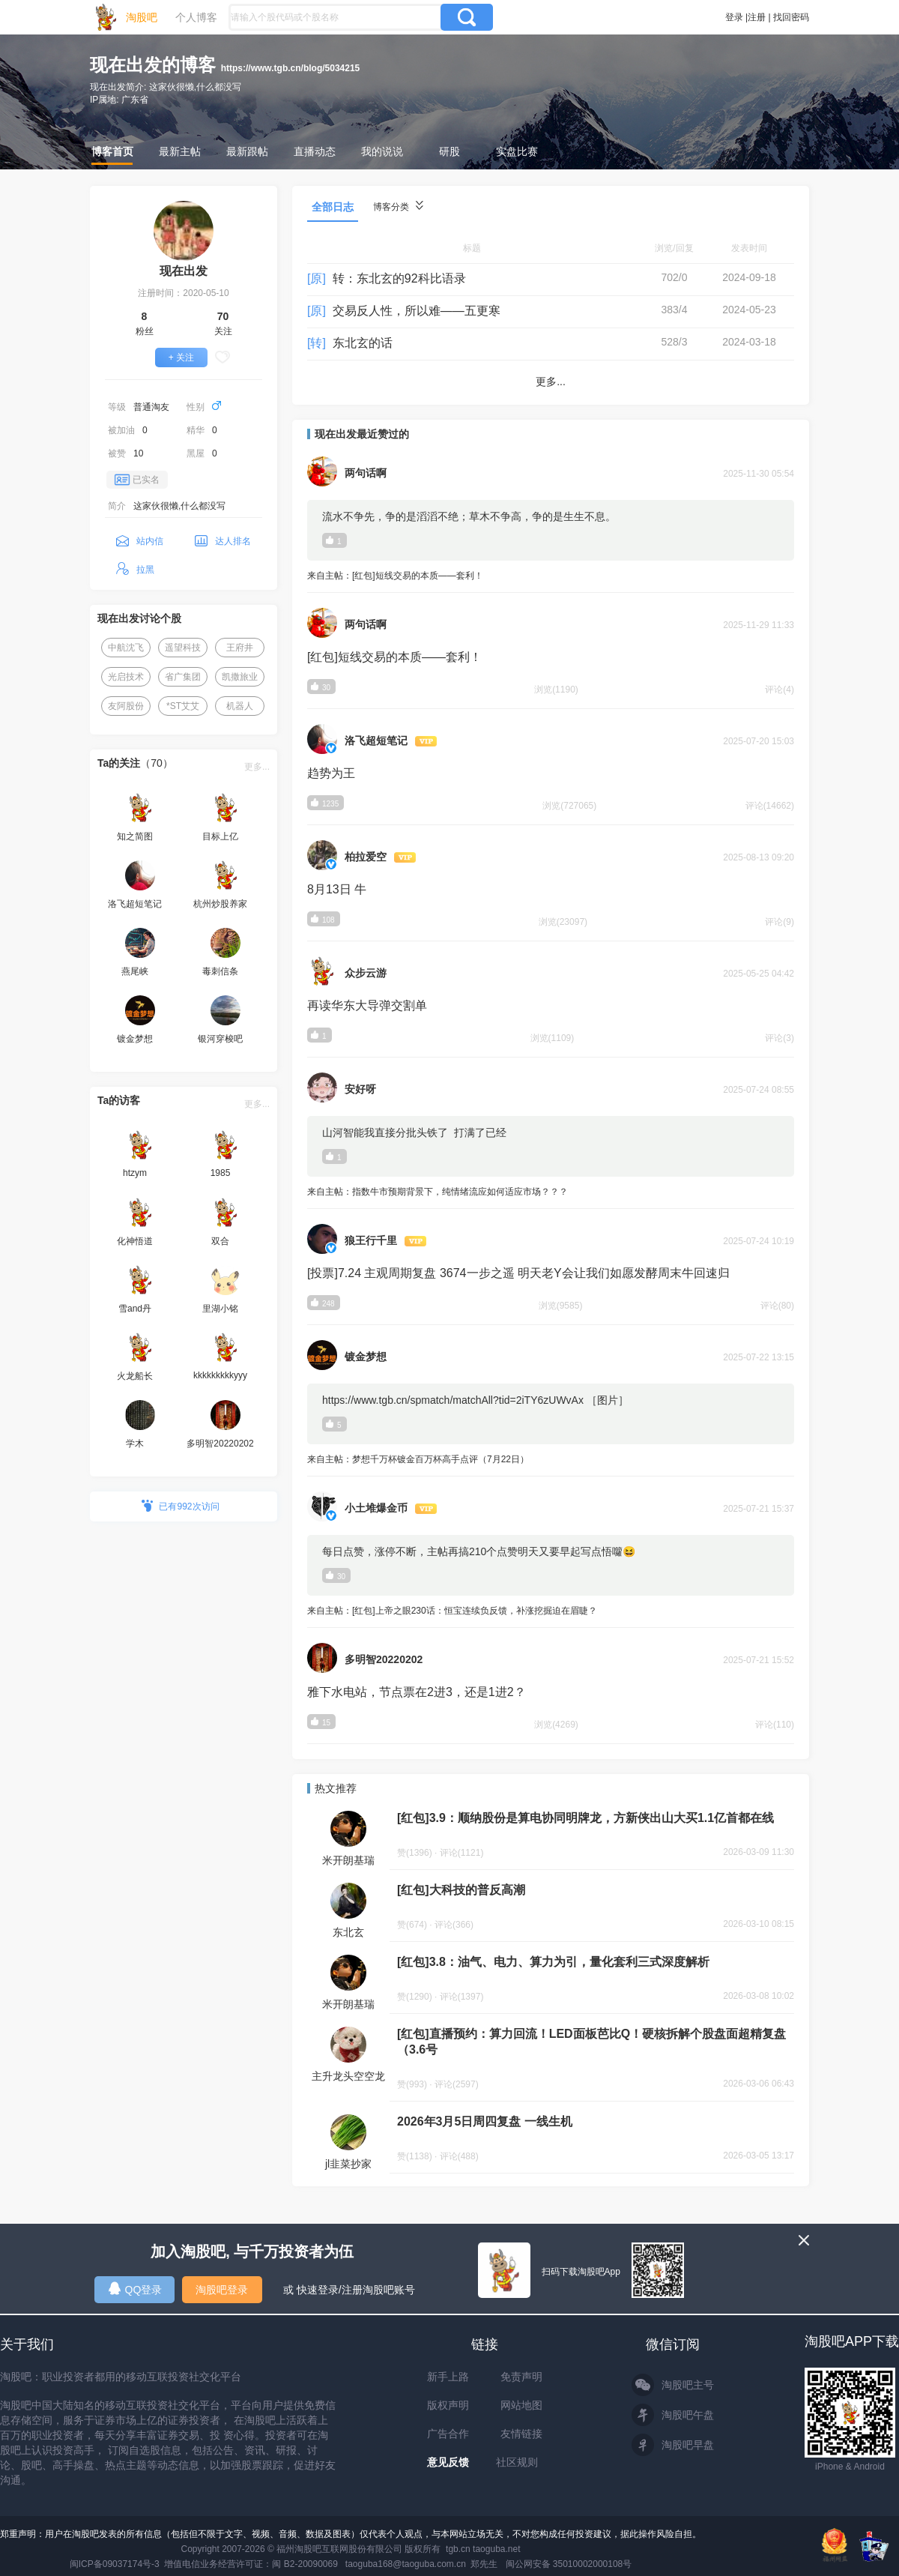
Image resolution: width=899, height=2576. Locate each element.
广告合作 (448, 2434)
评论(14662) (769, 805)
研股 (449, 151)
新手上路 (448, 2377)
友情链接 (521, 2434)
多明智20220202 (384, 1659)
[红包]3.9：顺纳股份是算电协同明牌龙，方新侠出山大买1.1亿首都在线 (585, 1818)
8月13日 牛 (336, 889)
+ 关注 (181, 357)
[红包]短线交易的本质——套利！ (394, 657)
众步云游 (366, 973)
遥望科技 (183, 647)
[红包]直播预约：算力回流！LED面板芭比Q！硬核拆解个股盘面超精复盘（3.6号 (591, 2041)
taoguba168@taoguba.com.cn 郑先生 (421, 2564)
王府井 (239, 647)
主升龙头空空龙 (348, 2076)
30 (335, 1576)
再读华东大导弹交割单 (367, 1005)
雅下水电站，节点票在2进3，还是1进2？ (416, 1692)
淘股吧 (141, 17)
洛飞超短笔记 (376, 740)
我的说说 (382, 151)
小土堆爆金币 (376, 1508)
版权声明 (448, 2405)
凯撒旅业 (240, 677)
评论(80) (777, 1305)
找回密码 (791, 17)
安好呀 (360, 1089)
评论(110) (774, 1724)
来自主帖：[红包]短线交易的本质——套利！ (550, 576)
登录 (734, 17)
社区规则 (517, 2462)
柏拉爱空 (366, 857)
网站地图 (521, 2405)
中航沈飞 (126, 647)
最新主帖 (180, 151)
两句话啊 (366, 473)
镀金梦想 (366, 1357)
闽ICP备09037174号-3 (115, 2564)
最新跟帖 (247, 151)
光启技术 (126, 677)
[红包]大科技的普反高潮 (461, 1889)
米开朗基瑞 (348, 1860)
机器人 (239, 706)
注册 (757, 17)
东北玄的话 (363, 343)
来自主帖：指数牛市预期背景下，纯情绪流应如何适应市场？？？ (550, 1192)
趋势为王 (331, 773)
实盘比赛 (517, 151)
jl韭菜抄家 (348, 2164)
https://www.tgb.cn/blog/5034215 (290, 68)
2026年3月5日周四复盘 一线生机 (484, 2121)
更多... (257, 766)
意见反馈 (448, 2462)
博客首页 (112, 151)
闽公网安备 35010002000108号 (569, 2564)
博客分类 (398, 206)
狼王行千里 (371, 1240)
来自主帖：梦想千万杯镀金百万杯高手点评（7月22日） (550, 1460)
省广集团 (183, 677)
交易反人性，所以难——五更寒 (416, 310)
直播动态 (315, 151)
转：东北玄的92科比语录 (399, 278)
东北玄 (348, 1932)
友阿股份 (126, 706)
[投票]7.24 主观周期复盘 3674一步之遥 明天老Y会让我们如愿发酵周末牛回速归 (518, 1273)
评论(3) (779, 1038)
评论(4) (779, 689)
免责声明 (521, 2377)
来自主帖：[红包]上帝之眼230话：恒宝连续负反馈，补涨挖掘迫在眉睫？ (550, 1611)
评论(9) (779, 922)
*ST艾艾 (182, 706)
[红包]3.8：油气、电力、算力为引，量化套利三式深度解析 (553, 1961)
